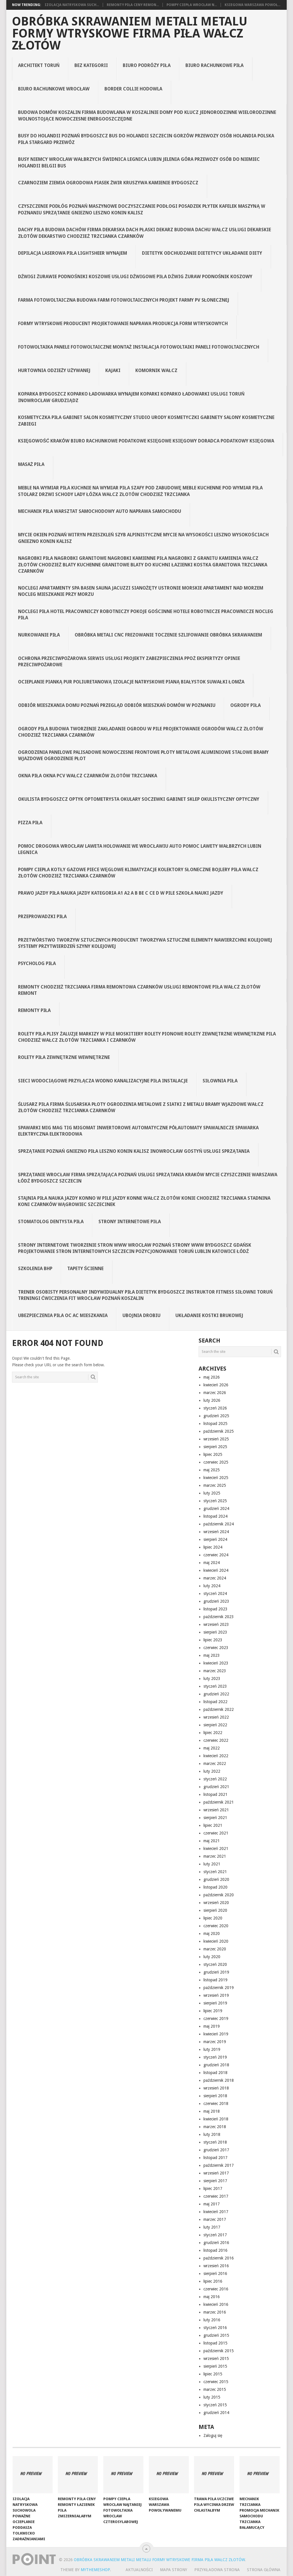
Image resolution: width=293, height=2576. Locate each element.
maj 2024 (211, 1562)
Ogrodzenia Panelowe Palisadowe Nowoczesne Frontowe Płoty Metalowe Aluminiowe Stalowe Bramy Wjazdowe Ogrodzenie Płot (143, 755)
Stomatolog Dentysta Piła (51, 1221)
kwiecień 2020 (215, 1941)
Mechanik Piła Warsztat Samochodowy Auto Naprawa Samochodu (99, 511)
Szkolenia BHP (35, 1268)
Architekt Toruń (39, 65)
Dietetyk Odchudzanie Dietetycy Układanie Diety (202, 253)
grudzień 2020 (216, 1879)
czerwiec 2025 (215, 1462)
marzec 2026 (214, 1392)
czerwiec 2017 (215, 2196)
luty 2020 (211, 1956)
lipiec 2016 (212, 2281)
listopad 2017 (215, 2157)
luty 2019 (211, 2049)
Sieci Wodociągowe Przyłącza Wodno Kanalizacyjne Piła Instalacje (103, 1081)
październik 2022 (218, 1709)
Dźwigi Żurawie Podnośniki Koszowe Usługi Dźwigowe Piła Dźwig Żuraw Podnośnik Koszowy (135, 276)
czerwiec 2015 (215, 2381)
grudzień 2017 (216, 2150)
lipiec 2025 (212, 1454)
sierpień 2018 (215, 2095)
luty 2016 (211, 2320)
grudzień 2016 (216, 2242)
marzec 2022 (214, 1763)
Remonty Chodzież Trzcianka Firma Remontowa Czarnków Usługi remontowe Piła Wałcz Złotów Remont (139, 990)
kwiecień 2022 (215, 1755)
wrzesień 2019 (216, 1995)
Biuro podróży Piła (147, 65)
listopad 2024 (215, 1516)
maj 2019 (211, 2026)
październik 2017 (218, 2165)
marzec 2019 (214, 2041)
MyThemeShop (95, 2569)
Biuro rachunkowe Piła (214, 65)
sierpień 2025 (215, 1446)
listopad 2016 (215, 2250)
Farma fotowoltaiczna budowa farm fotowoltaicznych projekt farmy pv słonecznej (123, 300)
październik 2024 (218, 1524)
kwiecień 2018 (215, 2119)
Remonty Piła (34, 1010)
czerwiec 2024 (215, 1555)
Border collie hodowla (133, 89)
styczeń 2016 (215, 2327)
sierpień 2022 (215, 1725)
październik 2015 (218, 2350)
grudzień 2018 (216, 2065)
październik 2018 (218, 2080)
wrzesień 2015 (216, 2358)
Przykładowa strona (217, 2569)
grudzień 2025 (216, 1415)
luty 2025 (211, 1493)
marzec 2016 (214, 2312)
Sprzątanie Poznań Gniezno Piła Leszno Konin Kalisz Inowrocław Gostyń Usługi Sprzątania (134, 1151)
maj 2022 (211, 1748)
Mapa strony (173, 2569)
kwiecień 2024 (215, 1570)
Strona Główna (264, 2569)
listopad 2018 (215, 2072)
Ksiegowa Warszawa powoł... (252, 5)
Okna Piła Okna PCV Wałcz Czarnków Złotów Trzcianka (87, 775)
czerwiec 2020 (215, 1925)
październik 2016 (218, 2258)
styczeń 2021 (215, 1871)
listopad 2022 (215, 1701)
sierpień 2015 (215, 2366)
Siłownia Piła (220, 1081)
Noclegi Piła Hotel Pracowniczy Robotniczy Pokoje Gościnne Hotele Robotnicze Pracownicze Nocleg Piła (145, 614)
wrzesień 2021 (216, 1810)
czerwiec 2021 (215, 1833)
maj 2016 (211, 2296)
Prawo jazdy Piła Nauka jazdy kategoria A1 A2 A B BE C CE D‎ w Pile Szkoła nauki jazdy (120, 893)
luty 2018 (211, 2134)
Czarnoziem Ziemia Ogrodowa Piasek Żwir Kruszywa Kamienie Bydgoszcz (108, 182)
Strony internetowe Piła (129, 1221)
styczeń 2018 (215, 2142)
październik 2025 (218, 1431)
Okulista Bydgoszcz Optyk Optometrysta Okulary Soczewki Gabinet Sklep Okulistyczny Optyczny (138, 799)
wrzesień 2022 (216, 1717)
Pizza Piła (30, 822)
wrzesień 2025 (216, 1439)
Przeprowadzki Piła (42, 916)
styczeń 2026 (215, 1408)
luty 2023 (211, 1678)
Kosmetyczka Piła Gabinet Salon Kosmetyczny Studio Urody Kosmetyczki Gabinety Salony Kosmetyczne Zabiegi (146, 420)
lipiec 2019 (212, 2010)
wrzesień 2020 (216, 1902)
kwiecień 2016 (215, 2304)
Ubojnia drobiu (141, 1315)
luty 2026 (211, 1400)
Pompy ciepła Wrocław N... (192, 5)
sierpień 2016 (215, 2273)
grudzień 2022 (216, 1694)
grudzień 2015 (216, 2335)
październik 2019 (218, 1987)
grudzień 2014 (216, 2412)
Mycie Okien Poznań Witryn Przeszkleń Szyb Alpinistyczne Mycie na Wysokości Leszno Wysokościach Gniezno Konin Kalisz (143, 538)
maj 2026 (211, 1377)
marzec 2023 (214, 1670)
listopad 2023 (215, 1609)
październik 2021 (218, 1802)
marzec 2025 (214, 1485)
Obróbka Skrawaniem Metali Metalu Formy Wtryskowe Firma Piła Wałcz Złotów (130, 33)
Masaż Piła (31, 464)
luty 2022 (211, 1771)
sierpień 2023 (215, 1632)
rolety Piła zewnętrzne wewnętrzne (64, 1057)
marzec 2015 (214, 2389)
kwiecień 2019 (215, 2034)
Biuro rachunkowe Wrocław (54, 89)
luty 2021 (211, 1864)
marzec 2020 (214, 1949)
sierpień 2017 (215, 2180)
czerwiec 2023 (215, 1647)
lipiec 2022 (212, 1732)
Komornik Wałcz (156, 370)
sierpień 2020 (215, 1910)
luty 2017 (211, 2227)
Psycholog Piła (37, 963)
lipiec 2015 (212, 2374)
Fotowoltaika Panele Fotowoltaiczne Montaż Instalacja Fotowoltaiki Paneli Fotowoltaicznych (139, 347)
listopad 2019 (215, 1980)
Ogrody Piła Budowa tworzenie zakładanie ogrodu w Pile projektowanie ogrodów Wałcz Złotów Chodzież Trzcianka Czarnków (140, 732)
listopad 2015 (215, 2343)
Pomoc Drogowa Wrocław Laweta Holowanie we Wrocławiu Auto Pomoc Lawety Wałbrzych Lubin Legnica (139, 849)
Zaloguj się (212, 2435)
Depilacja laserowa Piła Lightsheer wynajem (72, 253)
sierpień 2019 (215, 2003)
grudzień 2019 (216, 1972)
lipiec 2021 (212, 1825)
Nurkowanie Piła (39, 635)
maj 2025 (211, 1470)
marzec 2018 (214, 2126)
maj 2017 (211, 2204)
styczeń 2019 (215, 2057)
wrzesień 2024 (216, 1531)
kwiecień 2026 (215, 1385)
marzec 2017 (214, 2219)
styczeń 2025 (215, 1500)
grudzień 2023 (216, 1601)
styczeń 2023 (215, 1686)
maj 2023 (211, 1655)
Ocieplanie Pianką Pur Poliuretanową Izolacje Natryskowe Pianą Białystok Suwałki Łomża (131, 682)
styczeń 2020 (215, 1964)
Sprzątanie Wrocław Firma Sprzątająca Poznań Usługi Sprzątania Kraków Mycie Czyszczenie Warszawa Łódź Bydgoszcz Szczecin (147, 1178)
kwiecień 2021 (215, 1848)
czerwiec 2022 (215, 1740)
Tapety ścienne (85, 1268)
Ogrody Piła (245, 705)
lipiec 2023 (212, 1640)
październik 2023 (218, 1616)
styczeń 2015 (215, 2405)
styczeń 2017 (215, 2235)
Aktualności (139, 2569)
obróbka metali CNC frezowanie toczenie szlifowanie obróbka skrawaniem (168, 635)
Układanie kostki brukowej (209, 1315)
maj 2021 (211, 1840)
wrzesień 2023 (216, 1624)
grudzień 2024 (216, 1508)
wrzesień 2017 (216, 2173)
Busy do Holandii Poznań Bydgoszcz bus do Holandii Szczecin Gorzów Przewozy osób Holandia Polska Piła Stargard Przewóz (146, 139)
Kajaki (112, 370)
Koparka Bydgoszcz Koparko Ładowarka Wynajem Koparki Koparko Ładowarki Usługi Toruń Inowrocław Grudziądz (131, 397)
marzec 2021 (214, 1856)
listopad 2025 (215, 1423)
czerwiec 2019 (215, 2018)
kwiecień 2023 (215, 1663)
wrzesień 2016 (216, 2265)
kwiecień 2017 (215, 2211)
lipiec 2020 (212, 1918)
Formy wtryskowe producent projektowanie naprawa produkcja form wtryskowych (123, 323)
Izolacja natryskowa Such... (72, 5)
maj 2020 (211, 1933)
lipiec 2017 (212, 2188)
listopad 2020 (215, 1887)
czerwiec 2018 (215, 2103)
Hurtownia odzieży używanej (54, 370)
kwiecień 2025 (215, 1477)
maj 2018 (211, 2111)
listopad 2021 (215, 1794)
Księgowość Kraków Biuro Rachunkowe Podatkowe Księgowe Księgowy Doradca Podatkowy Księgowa (146, 441)
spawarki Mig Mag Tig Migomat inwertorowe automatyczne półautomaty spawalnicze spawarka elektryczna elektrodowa (138, 1131)
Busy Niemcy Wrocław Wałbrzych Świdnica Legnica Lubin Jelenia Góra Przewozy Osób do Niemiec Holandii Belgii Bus (139, 162)
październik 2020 (218, 1895)
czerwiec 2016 (215, 2289)
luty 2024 (211, 1585)
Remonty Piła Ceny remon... (133, 5)
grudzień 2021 (216, 1786)
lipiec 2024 (212, 1547)
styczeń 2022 (215, 1779)
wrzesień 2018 (216, 2088)
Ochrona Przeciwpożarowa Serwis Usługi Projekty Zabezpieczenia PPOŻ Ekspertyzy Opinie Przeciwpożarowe (129, 661)
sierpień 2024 (215, 1539)
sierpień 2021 (215, 1817)
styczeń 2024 (215, 1593)
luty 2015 (211, 2397)
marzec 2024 (214, 1578)
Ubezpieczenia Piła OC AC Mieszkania (63, 1315)
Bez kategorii (91, 65)
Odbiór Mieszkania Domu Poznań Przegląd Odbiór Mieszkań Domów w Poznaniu (117, 705)
